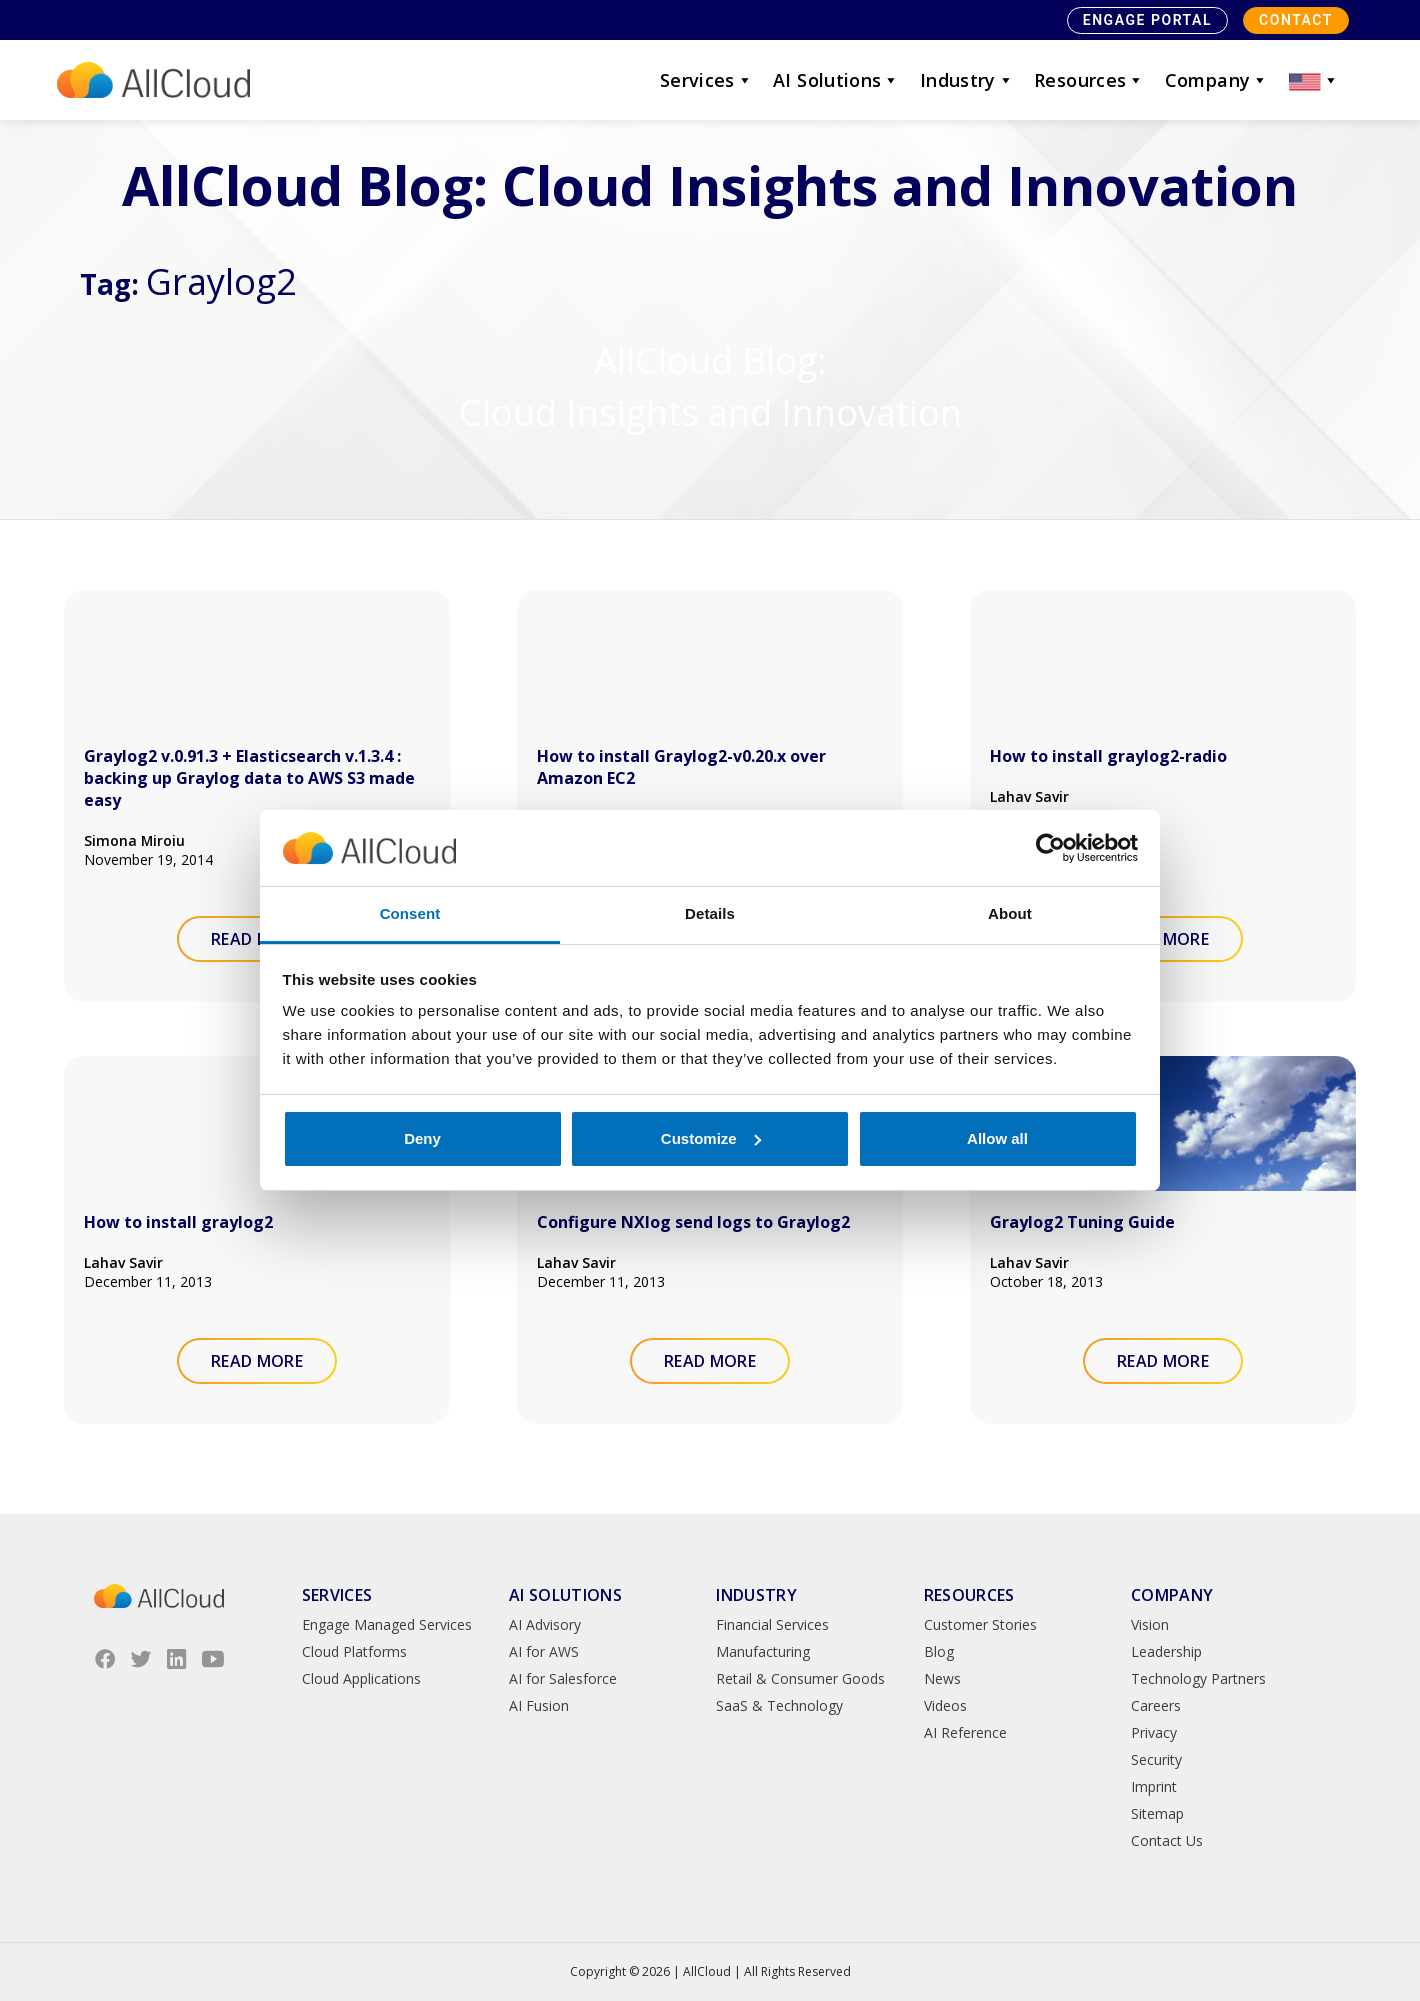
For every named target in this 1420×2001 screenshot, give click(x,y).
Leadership (1166, 1651)
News (942, 1678)
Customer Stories (980, 1624)
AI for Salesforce (563, 1678)
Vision (1150, 1624)
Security (1156, 1759)
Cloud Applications (361, 1678)
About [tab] (1010, 913)
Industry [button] (967, 80)
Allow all (997, 1138)
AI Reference (965, 1732)
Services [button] (706, 80)
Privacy (1154, 1732)
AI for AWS (544, 1651)
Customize (711, 1138)
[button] (1314, 80)
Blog (939, 1651)
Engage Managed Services (387, 1624)
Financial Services (772, 1624)
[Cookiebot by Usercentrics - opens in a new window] (1050, 848)
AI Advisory (545, 1624)
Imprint (1154, 1786)
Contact (1296, 20)
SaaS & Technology (779, 1705)
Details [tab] (710, 913)
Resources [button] (1089, 80)
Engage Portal (1147, 20)
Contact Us (1167, 1840)
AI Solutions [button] (836, 80)
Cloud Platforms (354, 1651)
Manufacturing (763, 1651)
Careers (1156, 1705)
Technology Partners (1198, 1678)
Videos (945, 1705)
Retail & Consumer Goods (800, 1678)
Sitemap (1157, 1813)
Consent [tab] (410, 913)
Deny (422, 1138)
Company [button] (1217, 80)
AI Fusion (539, 1705)
